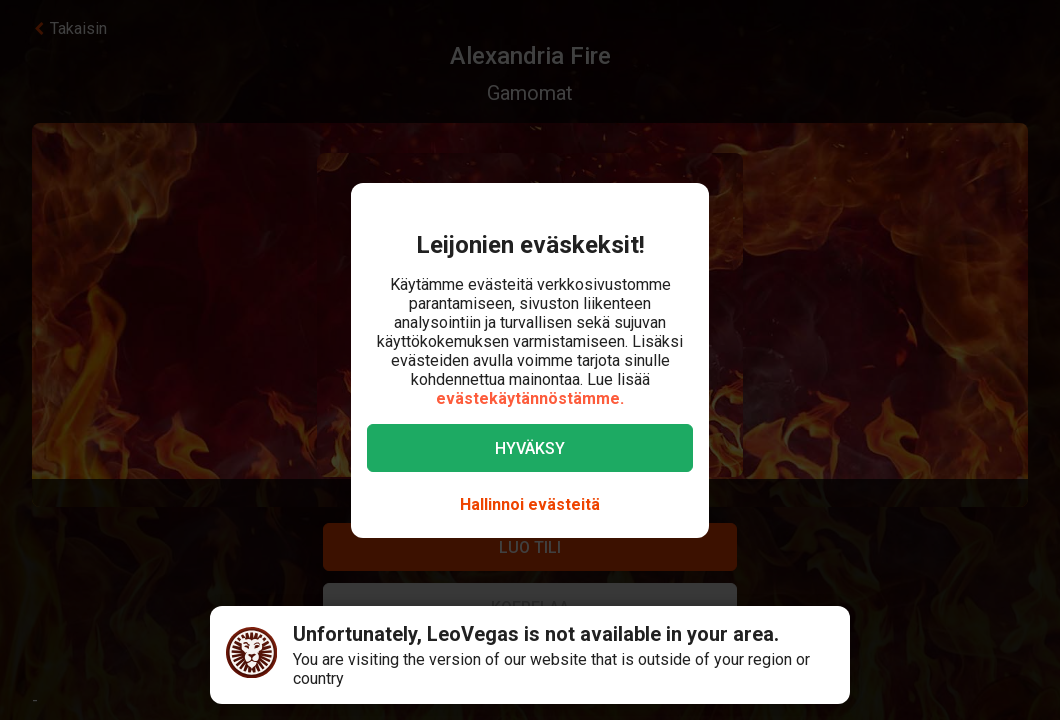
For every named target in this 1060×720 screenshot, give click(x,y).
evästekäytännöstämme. (530, 398)
